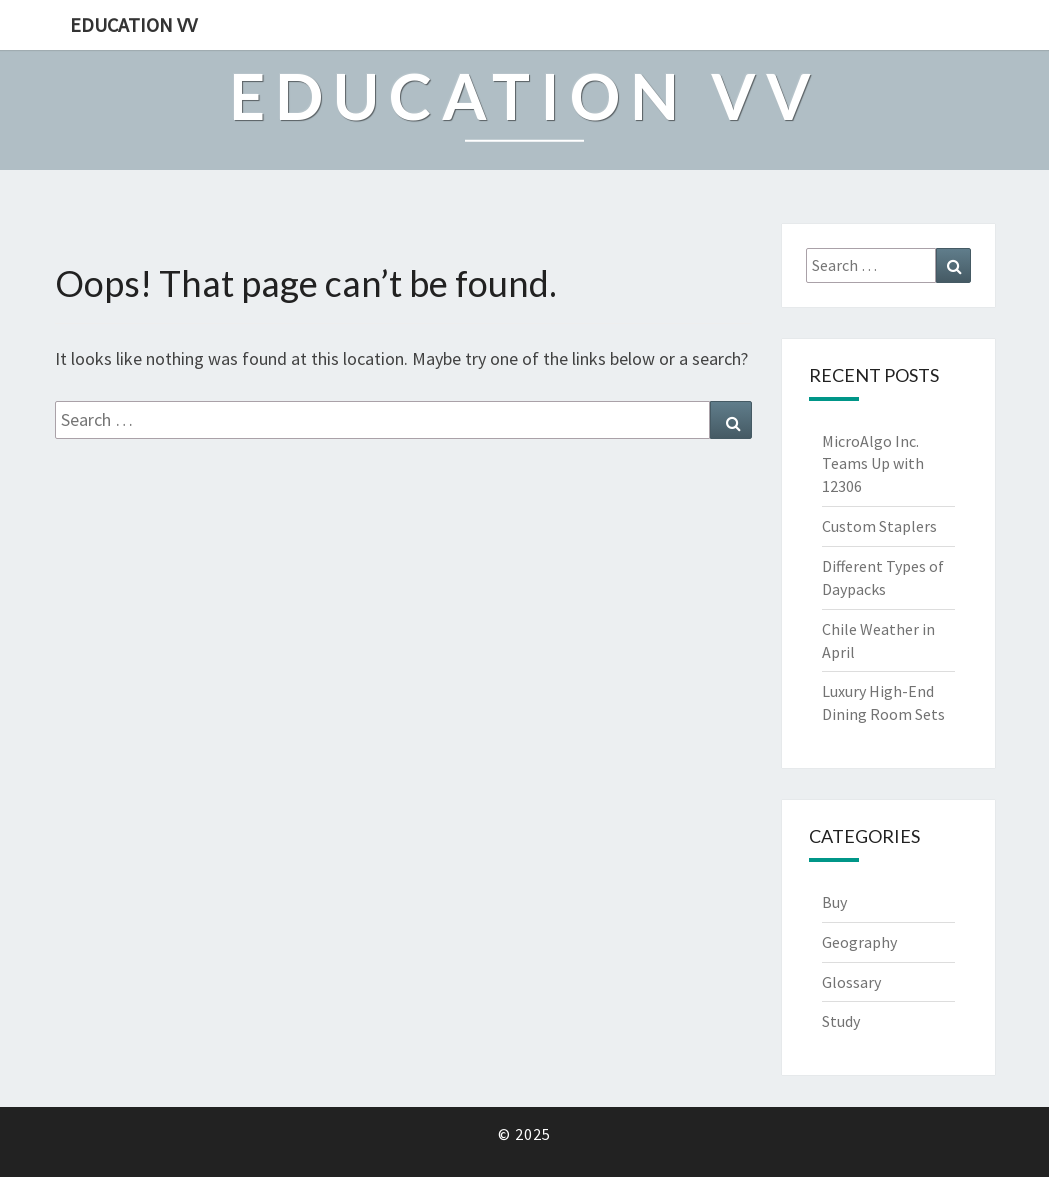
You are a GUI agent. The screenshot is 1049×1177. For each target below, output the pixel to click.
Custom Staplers (879, 526)
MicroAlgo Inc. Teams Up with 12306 (873, 464)
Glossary (851, 982)
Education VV (133, 24)
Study (841, 1021)
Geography (859, 942)
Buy (834, 902)
